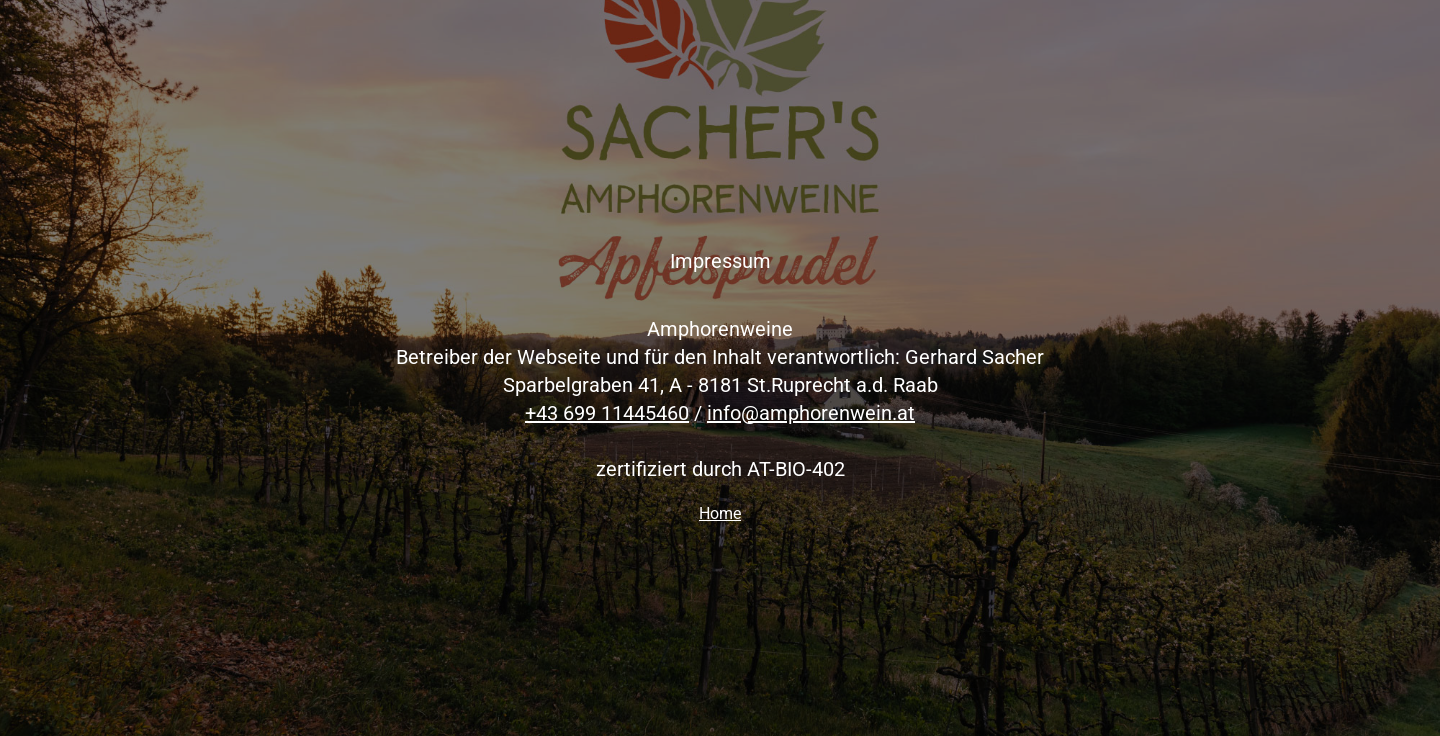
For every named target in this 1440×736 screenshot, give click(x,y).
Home (720, 513)
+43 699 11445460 (607, 413)
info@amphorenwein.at (811, 413)
